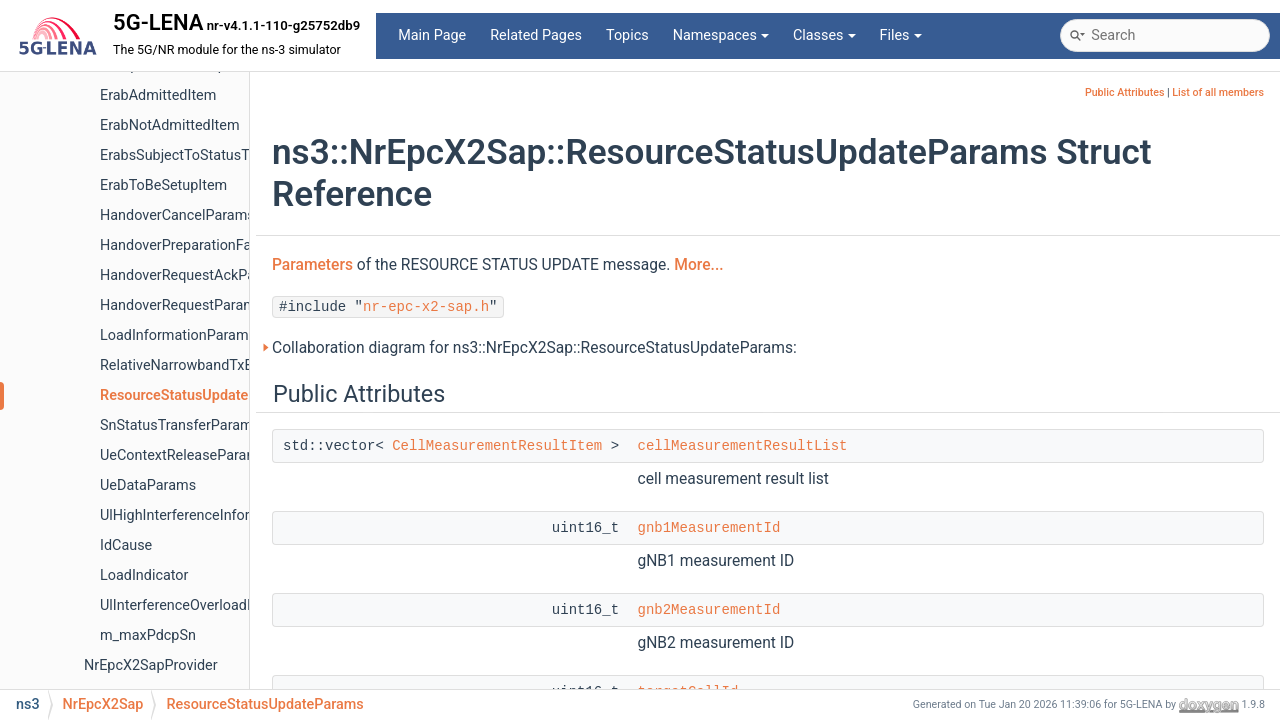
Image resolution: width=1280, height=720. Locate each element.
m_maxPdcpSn (148, 635)
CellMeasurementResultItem (497, 446)
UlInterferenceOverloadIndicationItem (219, 605)
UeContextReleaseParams (183, 455)
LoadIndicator (144, 575)
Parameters (312, 265)
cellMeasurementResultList (742, 446)
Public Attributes (1125, 92)
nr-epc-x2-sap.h (426, 307)
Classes (824, 35)
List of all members (1218, 92)
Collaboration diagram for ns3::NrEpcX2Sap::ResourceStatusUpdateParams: (534, 348)
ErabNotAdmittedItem (170, 125)
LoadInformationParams (178, 335)
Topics (627, 35)
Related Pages (536, 35)
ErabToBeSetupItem (163, 185)
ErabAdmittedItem (158, 95)
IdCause (126, 545)
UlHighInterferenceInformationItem (211, 515)
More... (698, 265)
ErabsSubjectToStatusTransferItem (211, 155)
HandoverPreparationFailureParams (214, 245)
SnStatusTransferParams (180, 425)
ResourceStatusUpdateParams (199, 395)
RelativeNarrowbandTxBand (188, 365)
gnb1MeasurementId (708, 528)
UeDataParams (148, 485)
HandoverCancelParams (177, 215)
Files (901, 35)
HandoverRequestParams (181, 305)
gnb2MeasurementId (708, 610)
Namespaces (721, 35)
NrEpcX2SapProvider (151, 665)
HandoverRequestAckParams (194, 275)
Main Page (432, 35)
